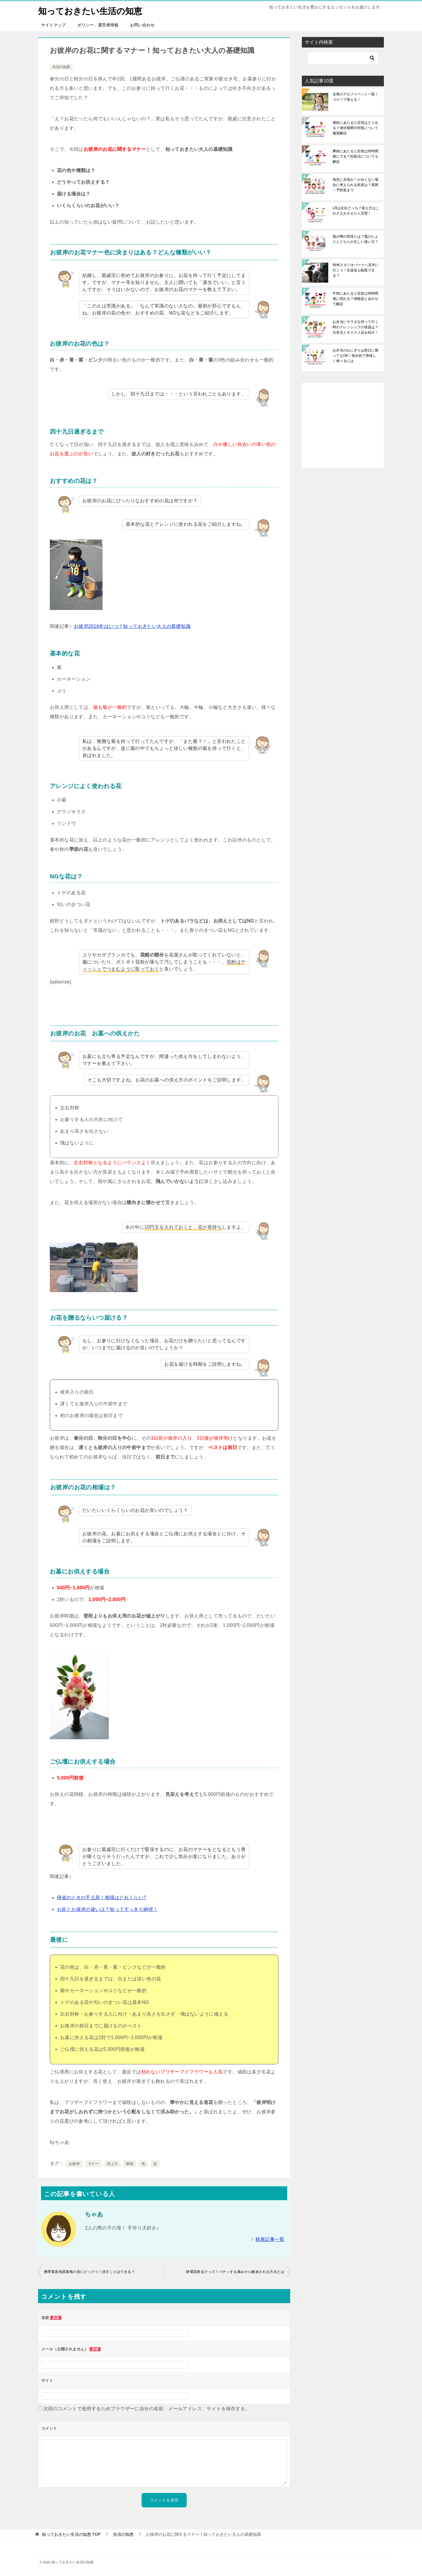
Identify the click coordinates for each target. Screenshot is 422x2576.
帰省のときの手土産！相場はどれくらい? (101, 1897)
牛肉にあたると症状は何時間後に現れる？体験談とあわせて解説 (355, 298)
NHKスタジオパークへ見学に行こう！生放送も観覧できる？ (356, 270)
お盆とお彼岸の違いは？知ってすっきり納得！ (107, 1909)
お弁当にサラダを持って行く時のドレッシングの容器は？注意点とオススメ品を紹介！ (355, 327)
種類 (129, 2164)
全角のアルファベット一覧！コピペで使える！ (355, 97)
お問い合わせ (142, 25)
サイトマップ (53, 25)
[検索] (343, 58)
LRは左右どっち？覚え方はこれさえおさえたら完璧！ (356, 210)
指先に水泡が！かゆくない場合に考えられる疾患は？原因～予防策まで (355, 185)
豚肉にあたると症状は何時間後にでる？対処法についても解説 (355, 156)
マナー (93, 2164)
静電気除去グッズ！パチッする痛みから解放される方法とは (235, 2272)
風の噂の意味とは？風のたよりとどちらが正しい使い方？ (355, 239)
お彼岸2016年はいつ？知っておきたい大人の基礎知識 (132, 626)
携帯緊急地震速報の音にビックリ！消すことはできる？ (89, 2272)
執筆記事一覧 (270, 2239)
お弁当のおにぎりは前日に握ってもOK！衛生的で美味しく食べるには (355, 355)
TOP (71, 2534)
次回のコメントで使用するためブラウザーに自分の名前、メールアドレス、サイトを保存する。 (146, 2408)
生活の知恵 (61, 67)
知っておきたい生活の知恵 (92, 10)
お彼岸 (74, 2164)
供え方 (112, 2164)
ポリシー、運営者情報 (97, 25)
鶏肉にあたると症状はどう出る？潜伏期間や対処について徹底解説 (355, 128)
